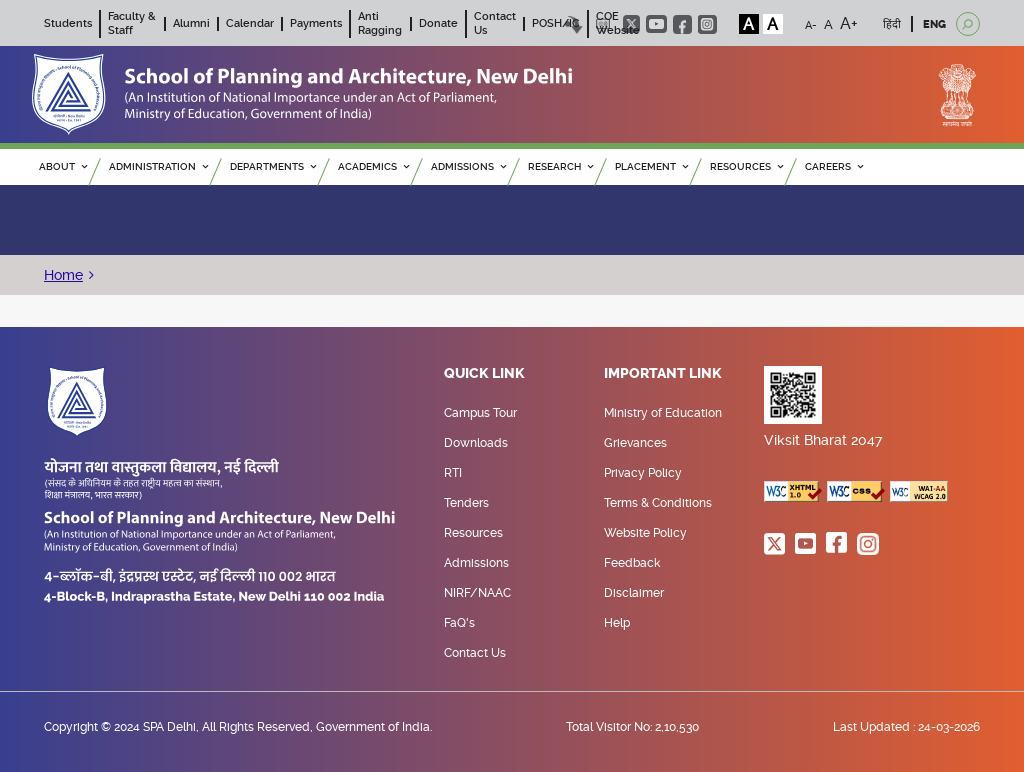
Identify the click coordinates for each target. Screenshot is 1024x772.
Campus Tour (480, 413)
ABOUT (63, 166)
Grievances (635, 443)
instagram (707, 24)
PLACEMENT (651, 166)
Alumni (191, 23)
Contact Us (475, 653)
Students (68, 23)
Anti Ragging (380, 23)
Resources (473, 533)
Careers (834, 166)
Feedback (632, 563)
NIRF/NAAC (477, 593)
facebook (682, 24)
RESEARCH (560, 166)
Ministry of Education (663, 413)
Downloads (476, 443)
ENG (934, 24)
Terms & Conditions (658, 503)
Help (617, 623)
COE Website (618, 23)
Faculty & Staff (132, 23)
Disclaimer (634, 593)
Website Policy (645, 533)
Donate (438, 23)
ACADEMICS (373, 166)
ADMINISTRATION (158, 166)
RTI (453, 473)
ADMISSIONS (468, 166)
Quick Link (484, 374)
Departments (273, 166)
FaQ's (459, 623)
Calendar (250, 23)
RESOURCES (746, 166)
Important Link (663, 374)
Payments (316, 23)
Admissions (476, 563)
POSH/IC (556, 23)
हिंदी (892, 24)
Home (63, 275)
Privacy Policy (643, 473)
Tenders (466, 503)
